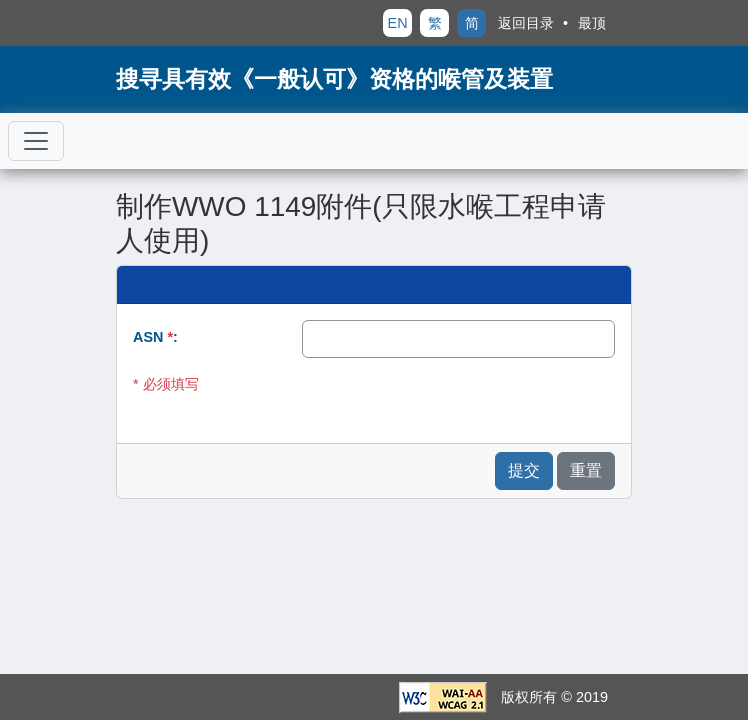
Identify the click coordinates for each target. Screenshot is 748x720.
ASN (153, 337)
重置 (586, 470)
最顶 (592, 23)
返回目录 (526, 23)
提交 (524, 470)
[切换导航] (36, 141)
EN (398, 23)
